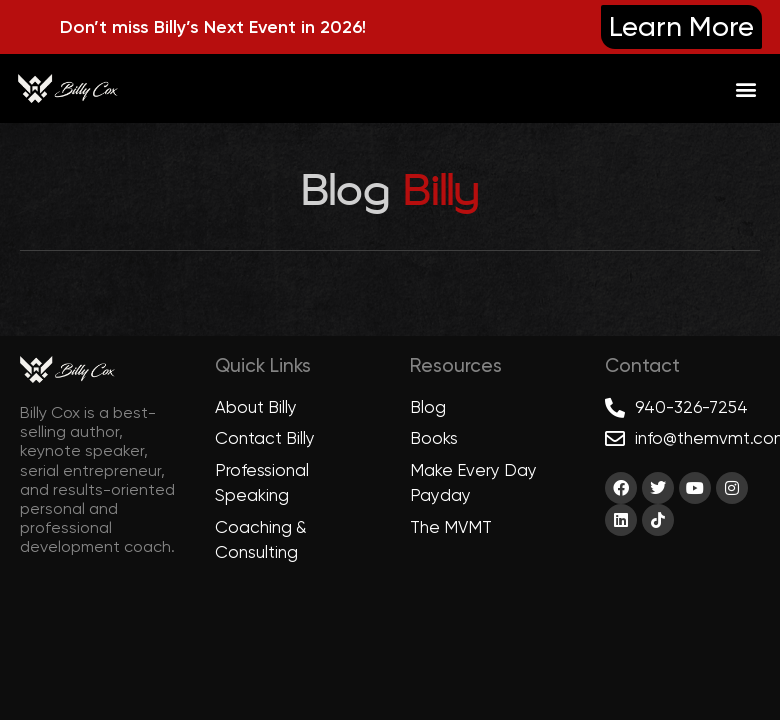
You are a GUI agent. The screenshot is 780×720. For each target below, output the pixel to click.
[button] (745, 88)
